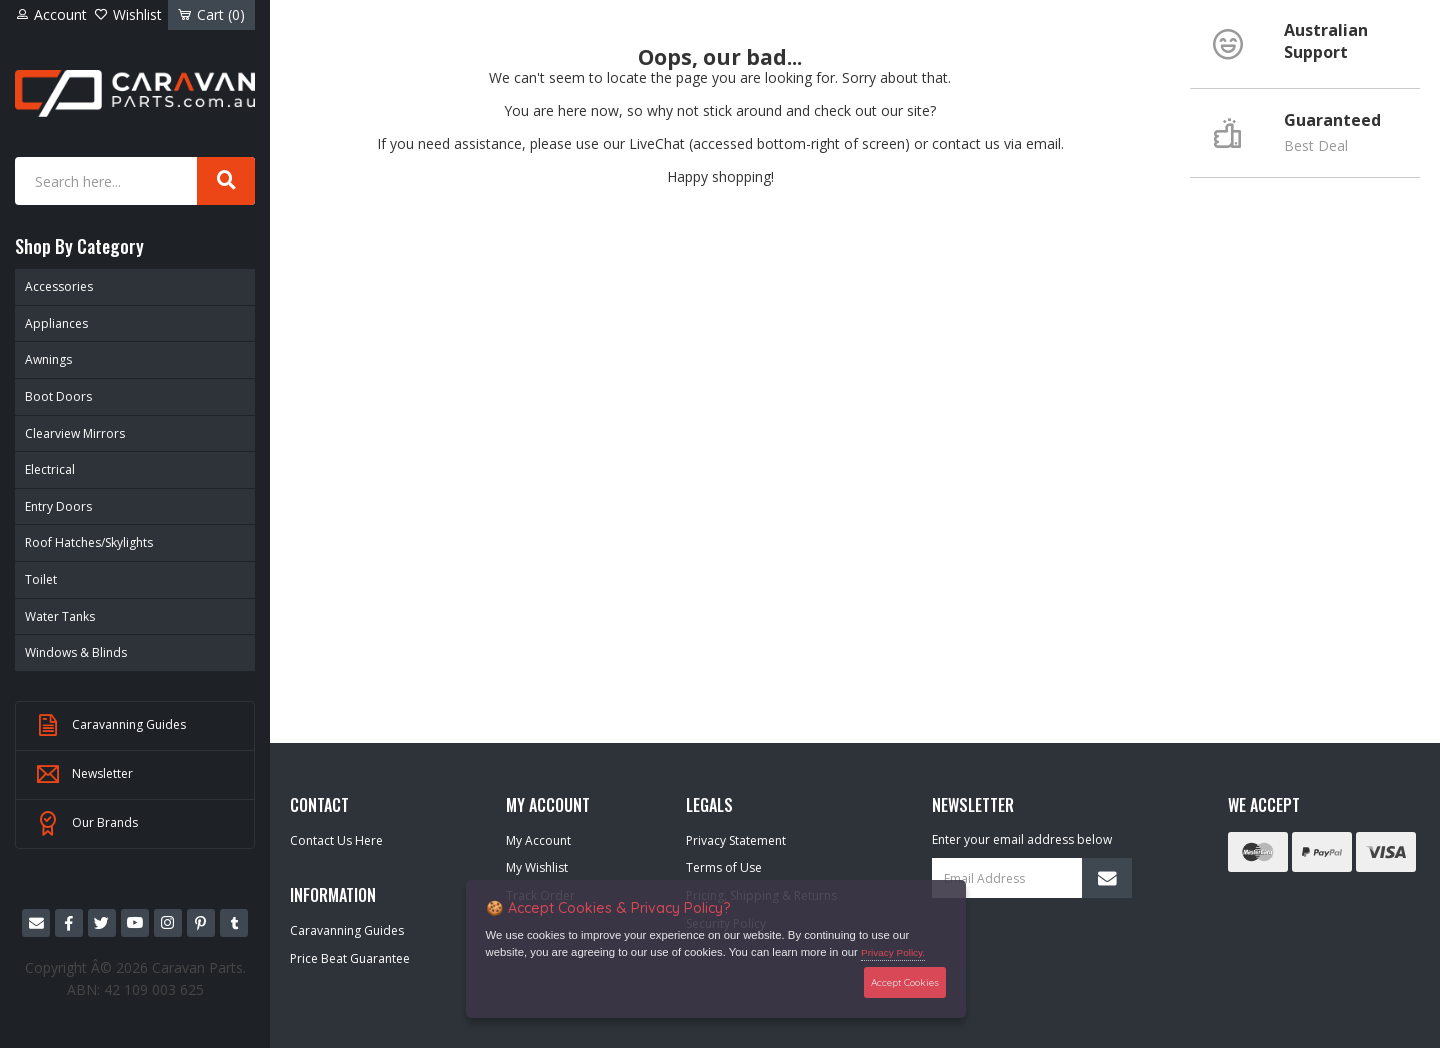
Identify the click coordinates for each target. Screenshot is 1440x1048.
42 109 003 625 (154, 989)
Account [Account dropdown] (51, 14)
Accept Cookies (905, 982)
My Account (538, 840)
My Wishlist (537, 867)
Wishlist (128, 14)
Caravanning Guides (111, 726)
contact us (966, 143)
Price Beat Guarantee (350, 958)
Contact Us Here (336, 840)
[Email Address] (1032, 878)
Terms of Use (724, 867)
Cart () (211, 14)
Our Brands (87, 824)
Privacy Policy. (893, 952)
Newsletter (84, 775)
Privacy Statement (736, 840)
